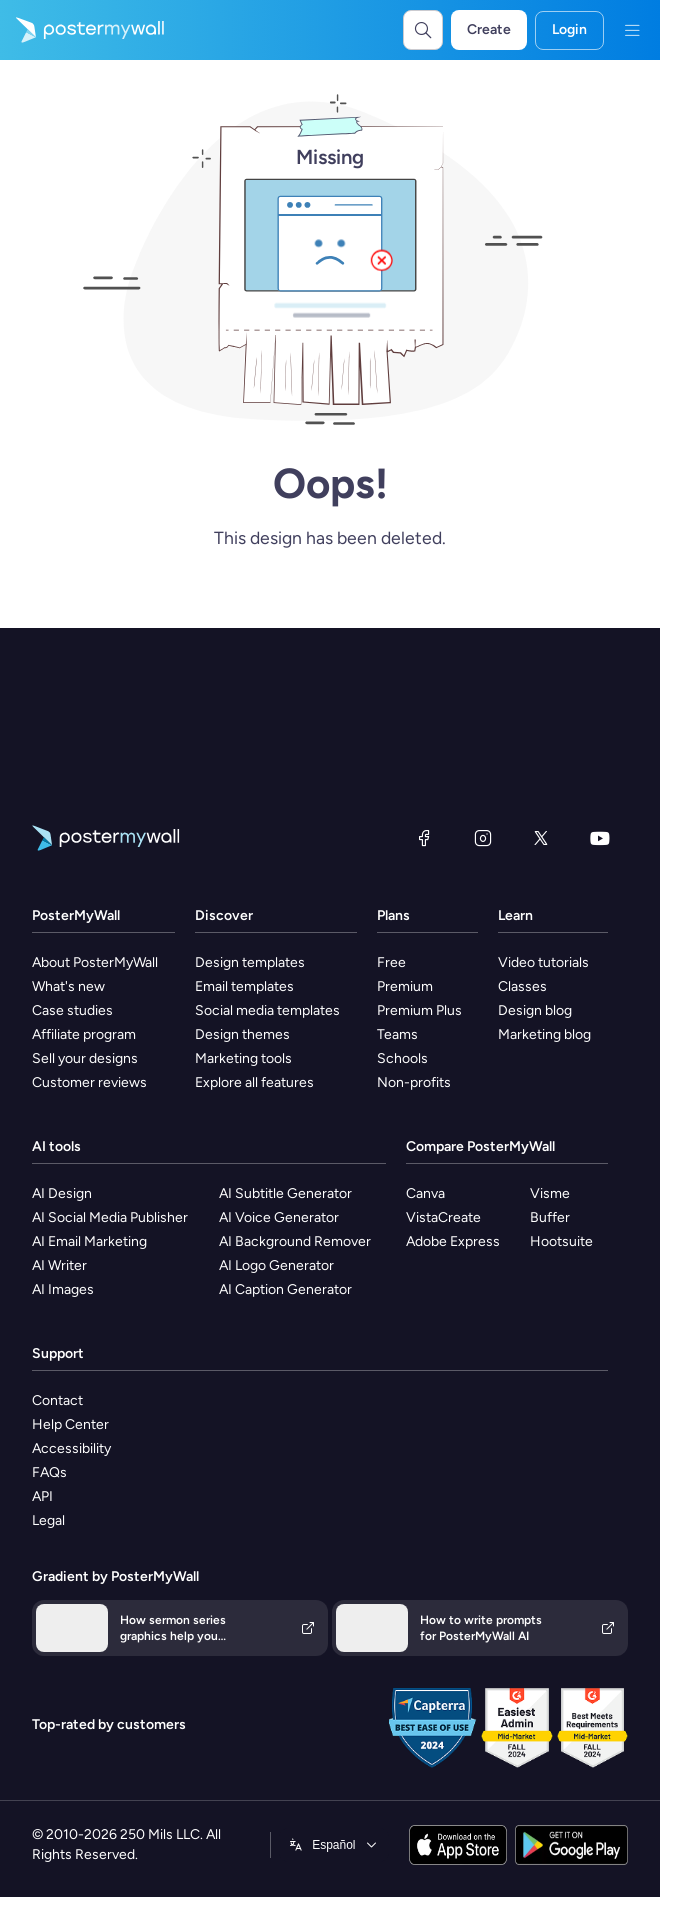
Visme (550, 1193)
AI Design (62, 1193)
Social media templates (267, 1010)
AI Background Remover (295, 1241)
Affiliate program (84, 1034)
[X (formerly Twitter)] (541, 838)
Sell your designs (85, 1058)
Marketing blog (544, 1034)
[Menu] (632, 30)
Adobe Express (453, 1241)
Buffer (550, 1217)
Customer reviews (89, 1082)
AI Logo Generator (276, 1265)
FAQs (49, 1472)
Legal (48, 1520)
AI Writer (59, 1265)
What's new (68, 986)
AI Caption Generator (285, 1289)
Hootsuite (561, 1241)
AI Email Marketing (89, 1241)
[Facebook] (424, 838)
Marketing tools (243, 1058)
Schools (402, 1058)
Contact (57, 1400)
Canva (425, 1193)
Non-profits (414, 1082)
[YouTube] (600, 838)
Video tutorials (543, 962)
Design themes (242, 1034)
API (42, 1496)
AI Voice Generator (279, 1217)
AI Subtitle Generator (285, 1193)
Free (391, 962)
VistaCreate (443, 1217)
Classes (522, 986)
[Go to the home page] (82, 30)
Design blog (535, 1010)
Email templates (244, 986)
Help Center (70, 1424)
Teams (397, 1034)
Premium (405, 986)
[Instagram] (483, 838)
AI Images (63, 1289)
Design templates (250, 962)
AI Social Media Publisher (110, 1217)
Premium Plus (419, 1010)
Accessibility (71, 1448)
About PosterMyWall (95, 962)
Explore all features (254, 1082)
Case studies (72, 1010)
